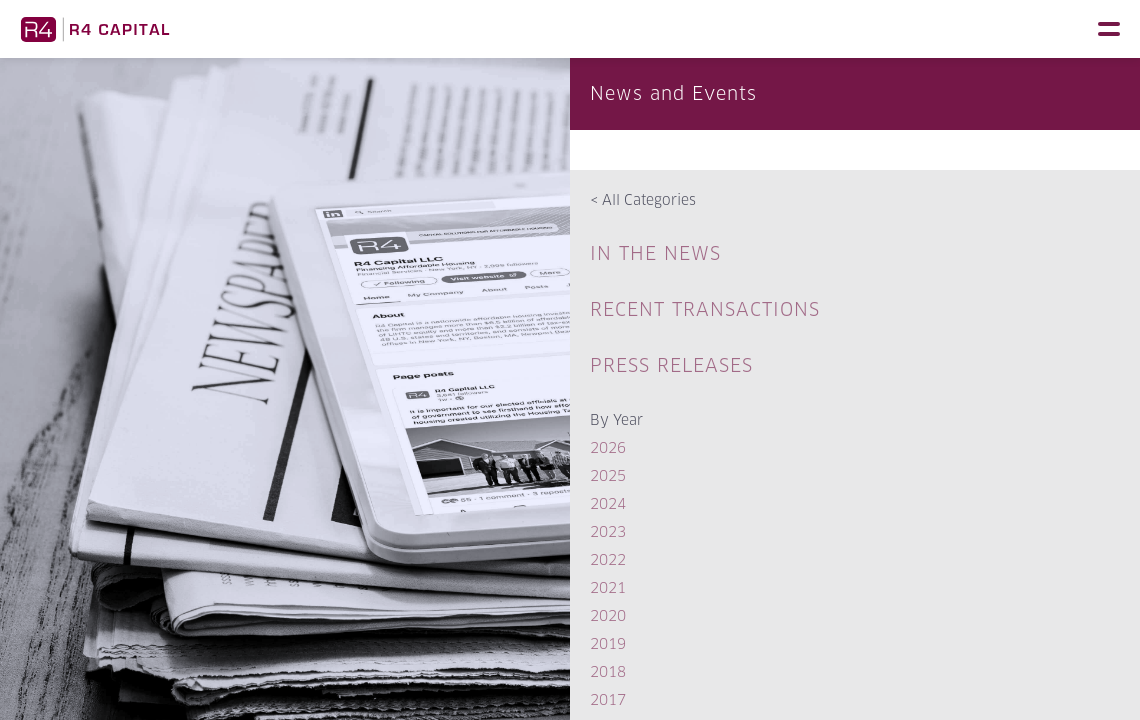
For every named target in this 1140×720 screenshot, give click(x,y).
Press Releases (671, 365)
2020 (608, 615)
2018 (608, 671)
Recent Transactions (705, 309)
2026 (608, 447)
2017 (608, 699)
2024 (608, 503)
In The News (655, 253)
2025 (608, 475)
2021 (608, 587)
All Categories (643, 199)
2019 (608, 643)
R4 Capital (95, 29)
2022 (608, 559)
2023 (608, 531)
